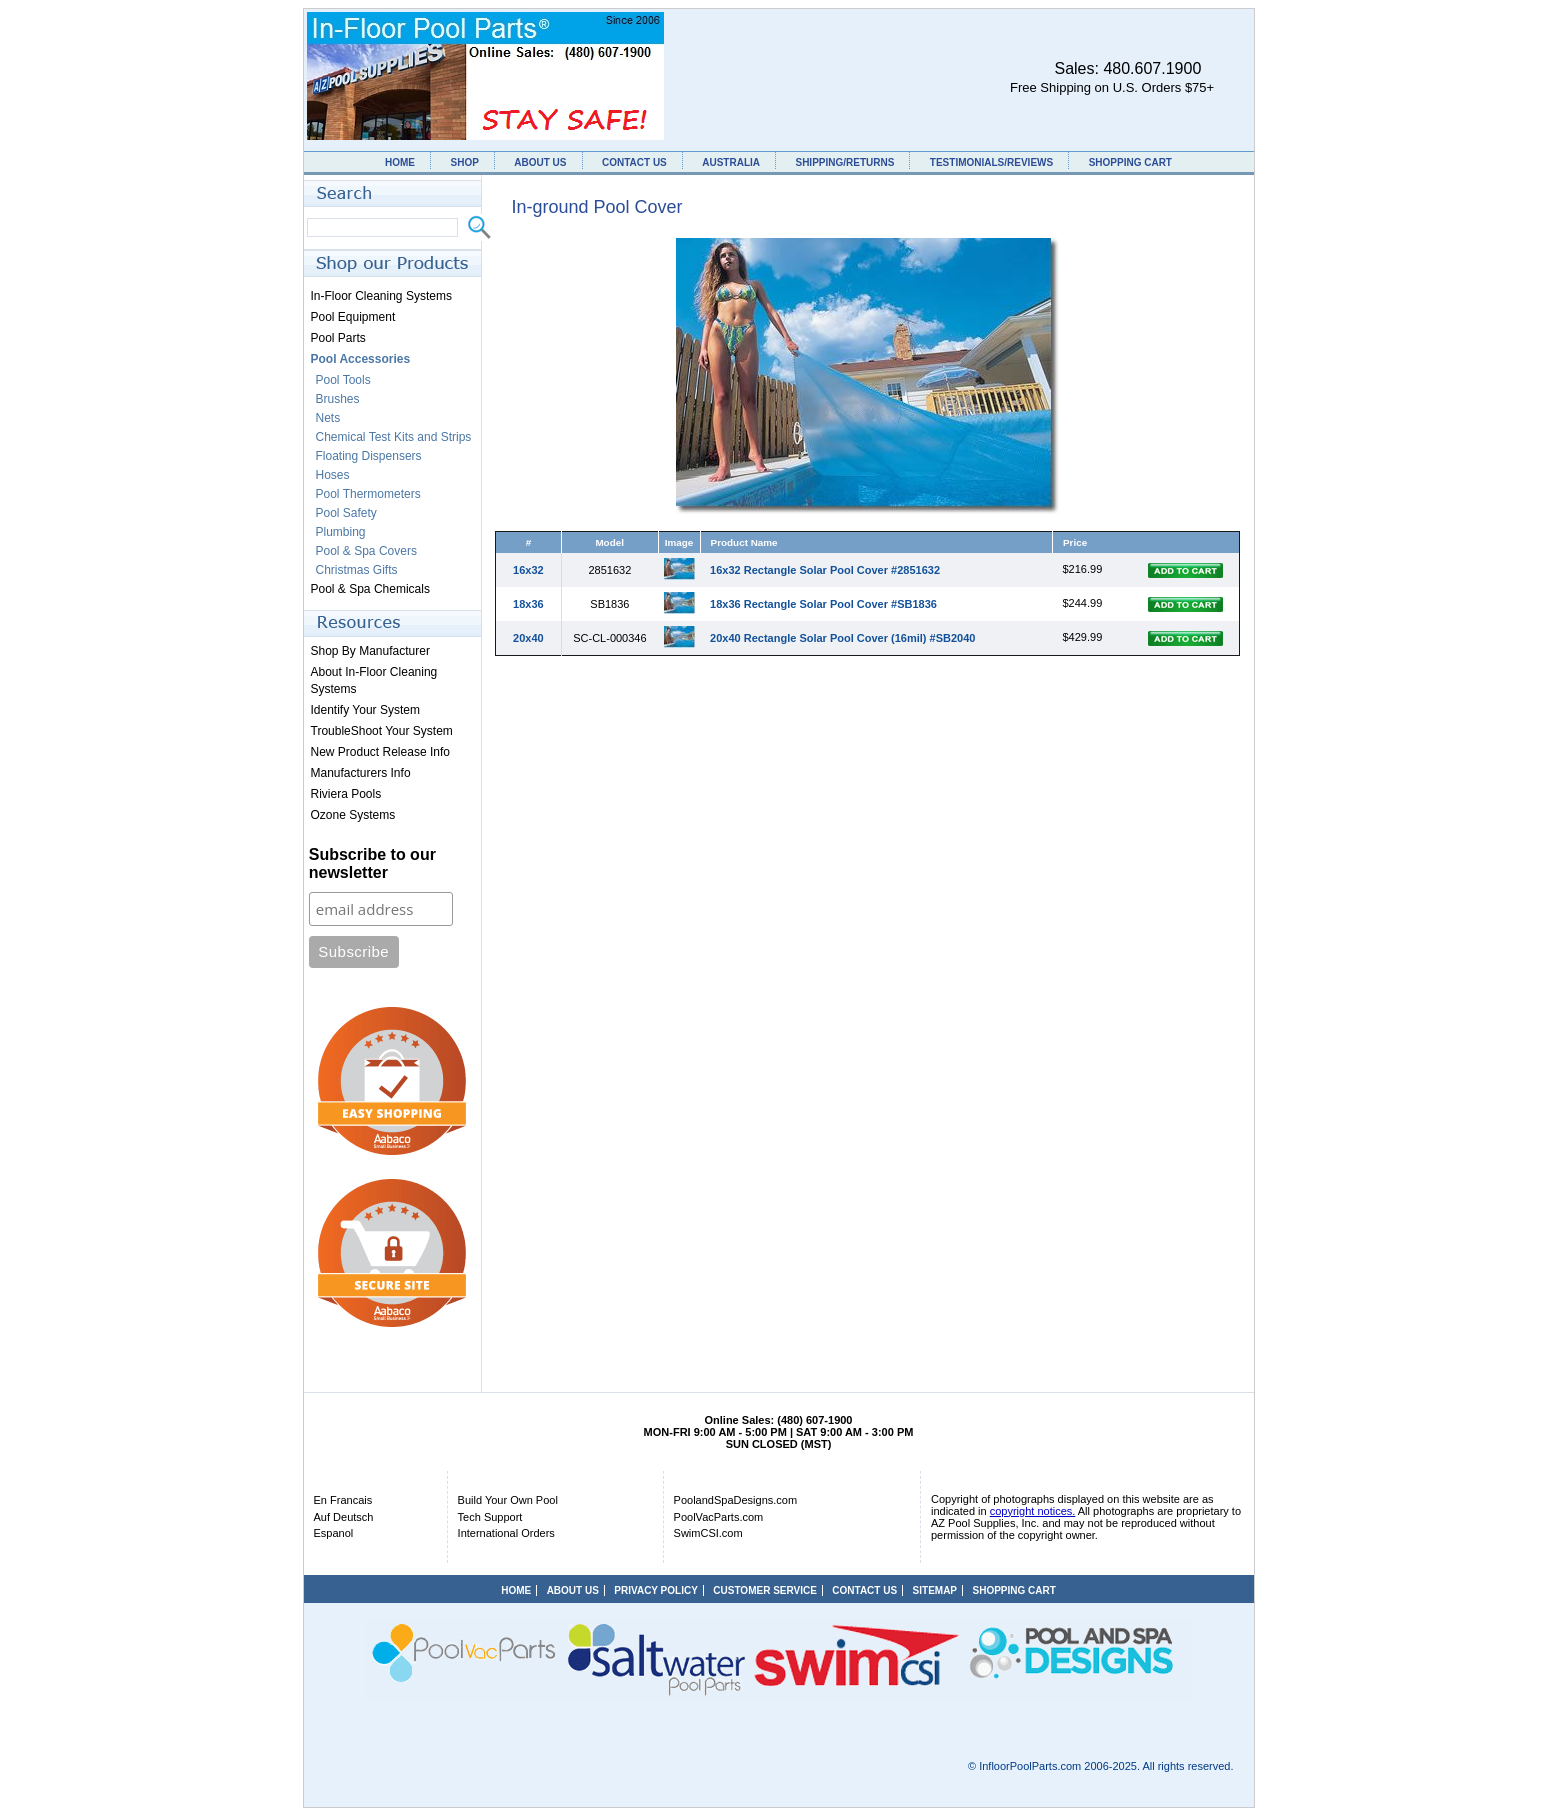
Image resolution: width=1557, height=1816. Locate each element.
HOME (400, 162)
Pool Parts (338, 338)
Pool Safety (346, 513)
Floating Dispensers (369, 456)
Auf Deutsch (344, 1517)
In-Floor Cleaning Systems (381, 296)
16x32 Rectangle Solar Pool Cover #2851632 (825, 570)
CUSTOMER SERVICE (765, 1590)
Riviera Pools (346, 794)
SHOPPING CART (1130, 162)
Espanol (334, 1533)
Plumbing (341, 532)
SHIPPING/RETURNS (844, 162)
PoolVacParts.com (719, 1517)
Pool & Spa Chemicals (370, 589)
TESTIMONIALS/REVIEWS (991, 162)
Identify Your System (365, 710)
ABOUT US (540, 162)
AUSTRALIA (731, 162)
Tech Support (490, 1517)
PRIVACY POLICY (656, 1590)
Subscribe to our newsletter (372, 863)
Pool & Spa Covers (366, 551)
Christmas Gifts (357, 570)
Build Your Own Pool (508, 1500)
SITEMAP (935, 1590)
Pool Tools (343, 380)
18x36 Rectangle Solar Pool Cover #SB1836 (823, 604)
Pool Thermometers (368, 494)
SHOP (464, 162)
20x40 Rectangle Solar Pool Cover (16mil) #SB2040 (842, 638)
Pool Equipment (353, 317)
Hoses (333, 475)
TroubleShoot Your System (382, 731)
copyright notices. (1033, 1511)
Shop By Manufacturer (370, 651)
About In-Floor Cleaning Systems (374, 680)
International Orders (506, 1533)
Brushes (338, 399)
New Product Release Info (380, 752)
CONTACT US (634, 162)
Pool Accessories (361, 359)
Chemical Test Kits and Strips (394, 437)
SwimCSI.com (708, 1533)
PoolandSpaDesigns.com (736, 1500)
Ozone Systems (353, 815)
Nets (328, 418)
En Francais (343, 1500)
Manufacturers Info (361, 773)
